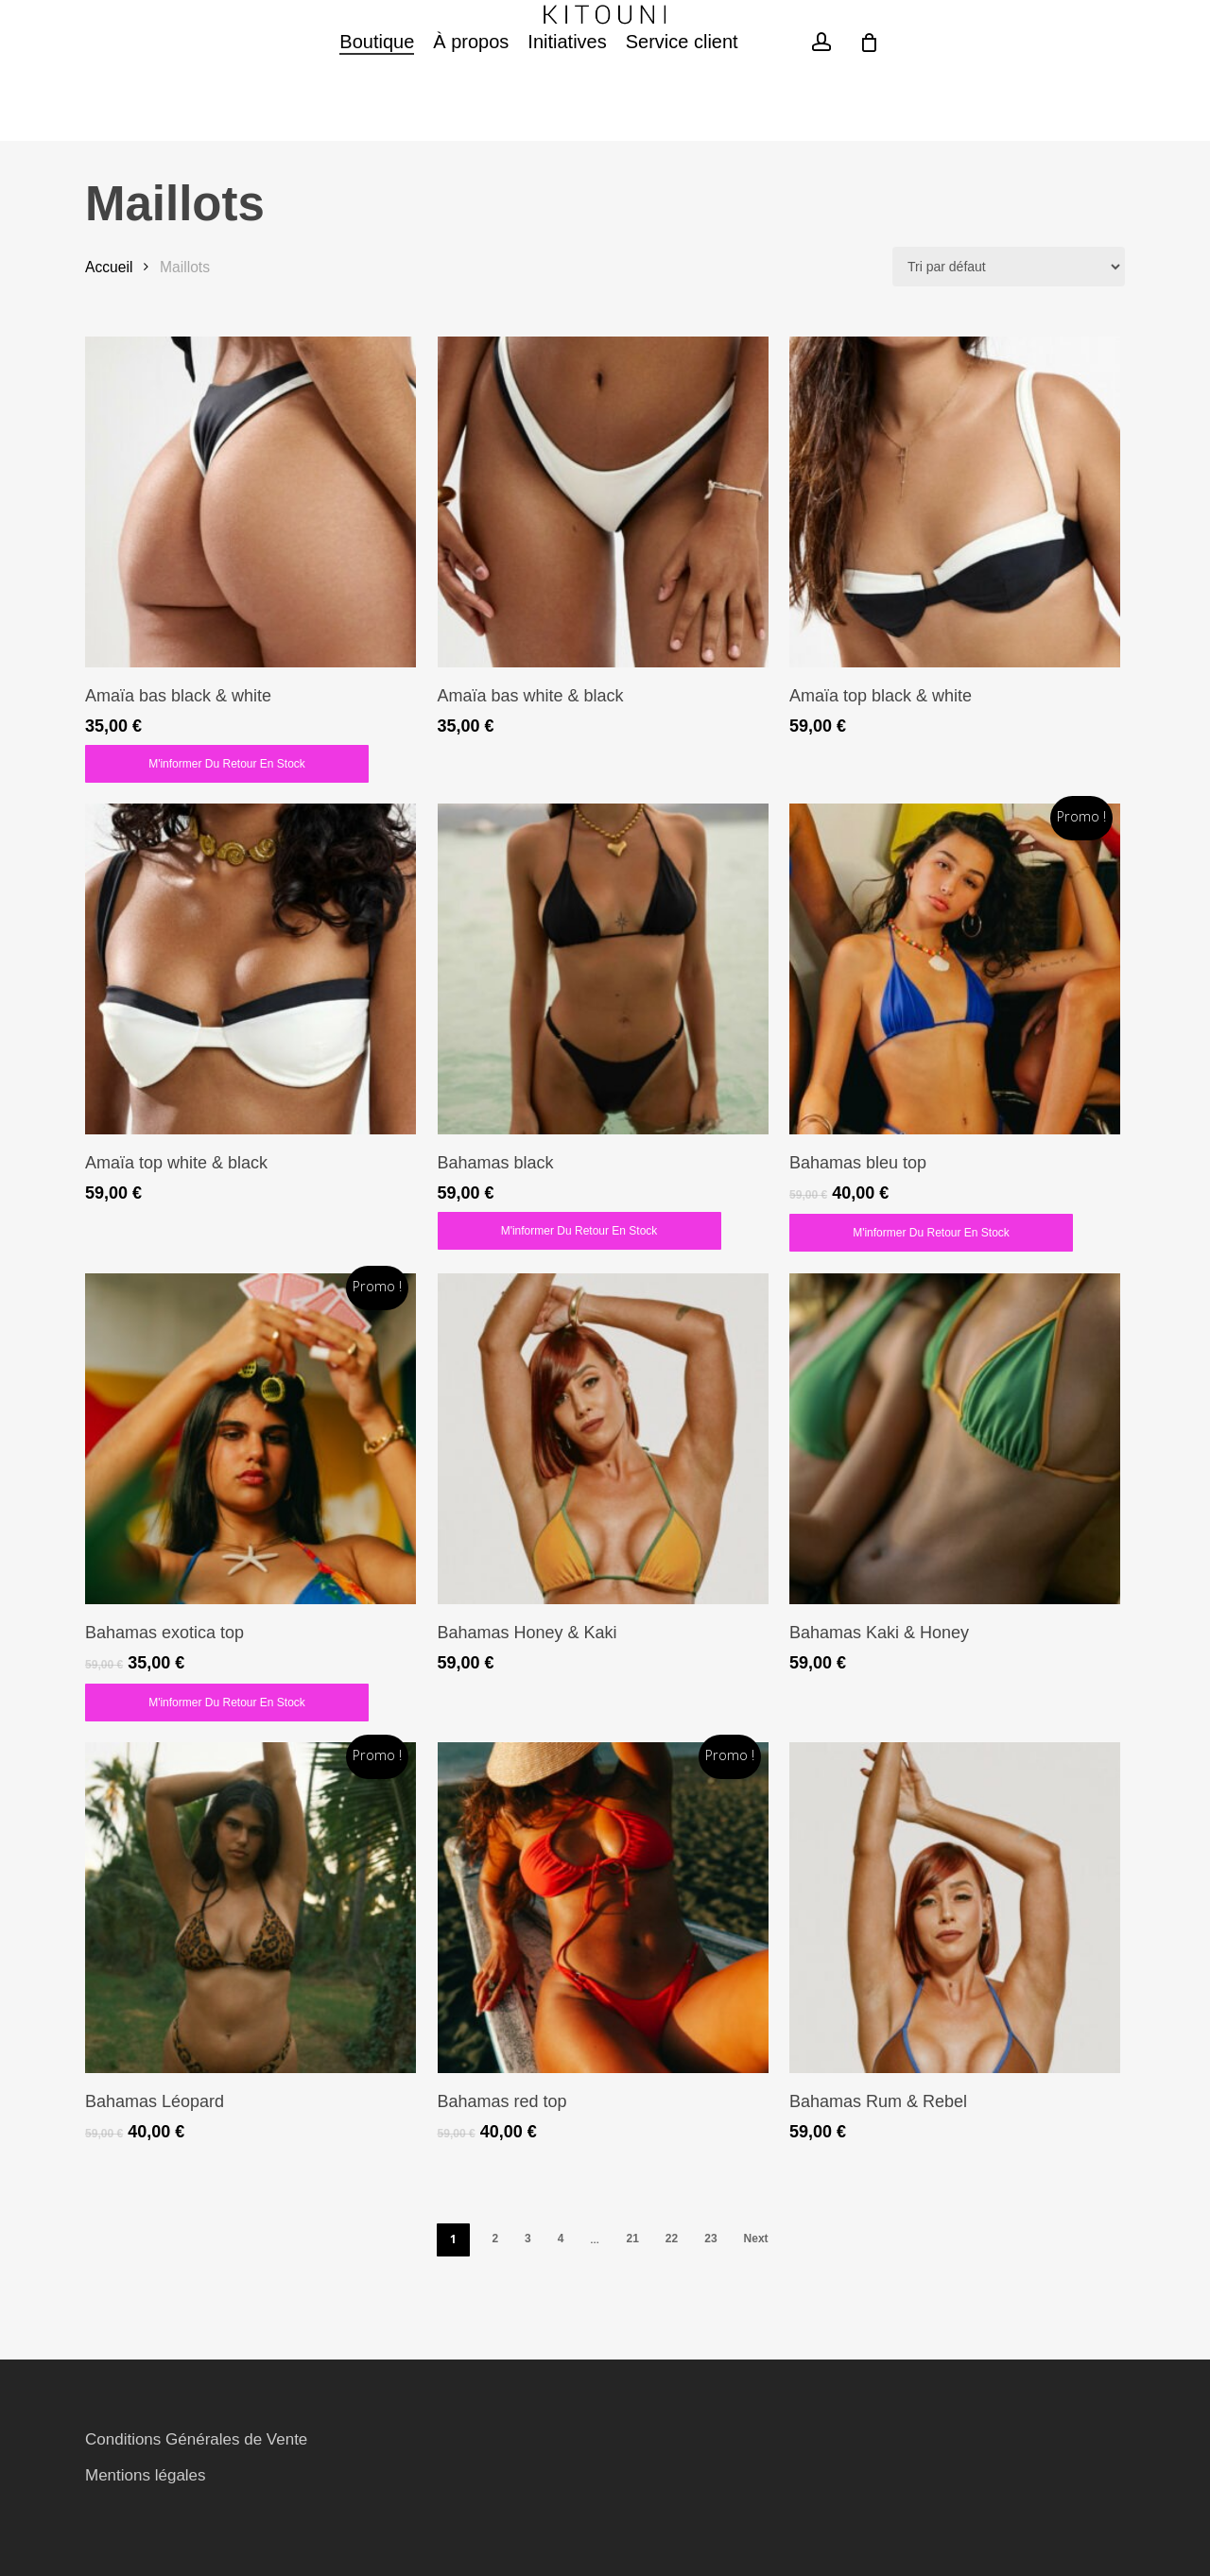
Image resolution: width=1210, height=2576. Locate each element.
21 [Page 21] (632, 2238)
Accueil (108, 267)
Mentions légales (145, 2475)
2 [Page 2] (495, 2238)
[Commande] (1008, 266)
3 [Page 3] (528, 2238)
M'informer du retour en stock (226, 763)
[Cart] (869, 114)
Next (756, 2238)
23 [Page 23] (710, 2238)
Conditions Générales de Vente (196, 2439)
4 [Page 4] (561, 2238)
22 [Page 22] (672, 2238)
